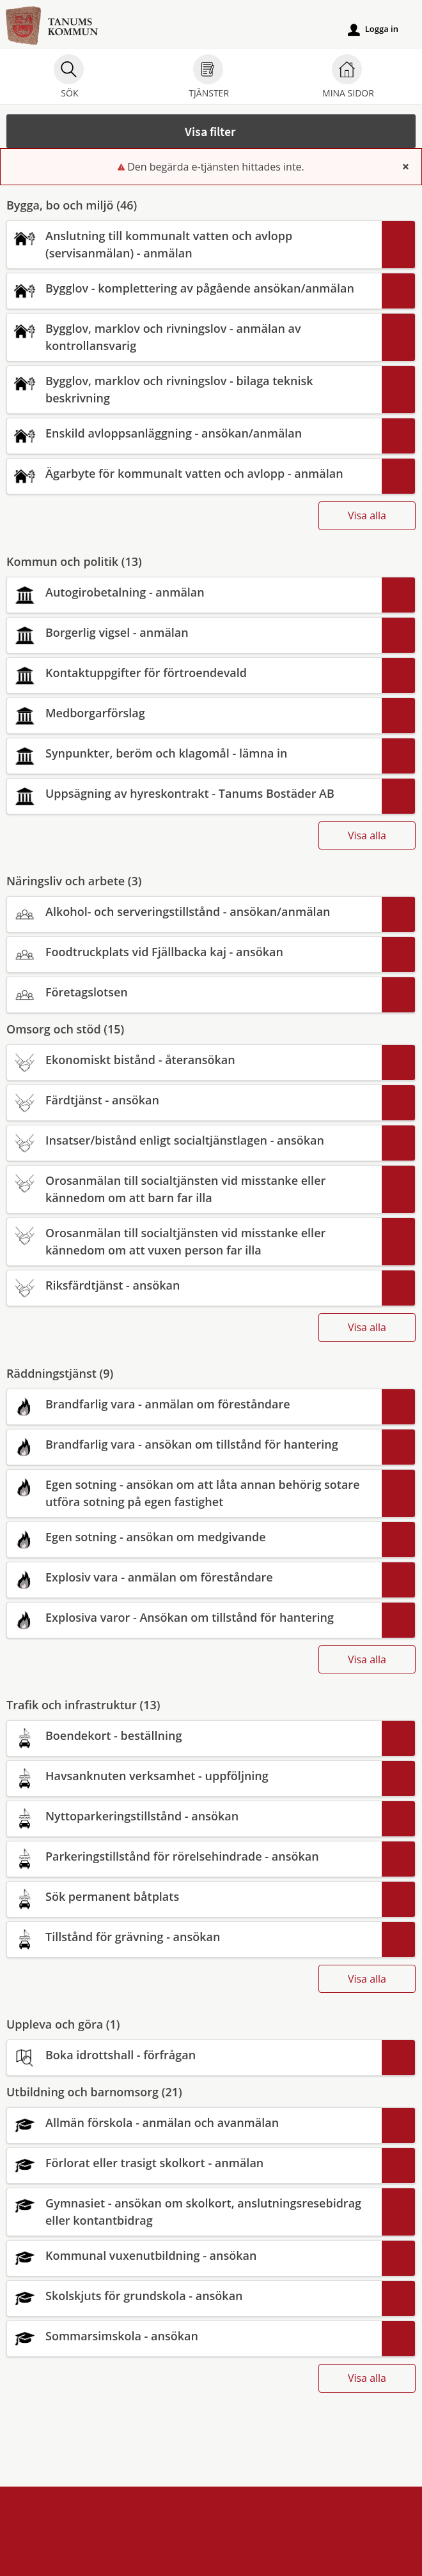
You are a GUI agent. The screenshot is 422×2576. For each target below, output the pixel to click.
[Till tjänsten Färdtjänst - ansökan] (193, 1100)
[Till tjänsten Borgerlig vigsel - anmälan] (193, 632)
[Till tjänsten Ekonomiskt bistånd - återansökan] (193, 1060)
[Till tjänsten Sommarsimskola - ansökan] (193, 2336)
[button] (211, 131)
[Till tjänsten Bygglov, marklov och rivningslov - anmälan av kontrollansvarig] (193, 337)
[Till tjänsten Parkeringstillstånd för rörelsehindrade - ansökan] (193, 1856)
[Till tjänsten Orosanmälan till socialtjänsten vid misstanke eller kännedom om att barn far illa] (193, 1189)
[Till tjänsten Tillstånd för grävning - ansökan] (193, 1937)
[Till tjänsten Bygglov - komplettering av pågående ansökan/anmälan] (193, 288)
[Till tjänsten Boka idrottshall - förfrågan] (193, 2055)
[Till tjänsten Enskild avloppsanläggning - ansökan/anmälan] (193, 433)
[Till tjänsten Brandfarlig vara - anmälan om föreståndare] (193, 1404)
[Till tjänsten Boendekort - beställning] (193, 1735)
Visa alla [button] (367, 515)
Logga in (373, 29)
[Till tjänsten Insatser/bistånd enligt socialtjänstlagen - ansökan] (193, 1140)
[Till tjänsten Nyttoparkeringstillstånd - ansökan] (193, 1816)
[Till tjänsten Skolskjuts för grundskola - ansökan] (193, 2296)
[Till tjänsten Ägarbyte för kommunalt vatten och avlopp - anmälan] (193, 473)
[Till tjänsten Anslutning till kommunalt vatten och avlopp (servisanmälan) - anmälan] (193, 244)
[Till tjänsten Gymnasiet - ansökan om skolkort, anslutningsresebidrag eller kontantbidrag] (193, 2212)
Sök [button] (69, 78)
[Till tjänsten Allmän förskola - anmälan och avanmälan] (193, 2122)
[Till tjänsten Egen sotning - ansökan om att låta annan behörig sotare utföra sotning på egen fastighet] (193, 1493)
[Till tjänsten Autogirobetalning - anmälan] (193, 592)
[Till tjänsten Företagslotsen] (193, 992)
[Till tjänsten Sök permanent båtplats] (193, 1896)
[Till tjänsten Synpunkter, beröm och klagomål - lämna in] (193, 753)
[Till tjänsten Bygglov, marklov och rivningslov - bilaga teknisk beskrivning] (193, 389)
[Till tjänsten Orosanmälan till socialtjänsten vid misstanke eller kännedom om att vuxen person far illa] (193, 1241)
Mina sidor (348, 78)
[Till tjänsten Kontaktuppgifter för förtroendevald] (193, 673)
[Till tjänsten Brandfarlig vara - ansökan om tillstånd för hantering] (193, 1444)
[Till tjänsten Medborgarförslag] (193, 713)
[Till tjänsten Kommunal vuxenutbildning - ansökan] (193, 2255)
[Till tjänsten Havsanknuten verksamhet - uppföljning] (193, 1776)
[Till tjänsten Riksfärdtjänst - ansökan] (193, 1285)
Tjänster (209, 78)
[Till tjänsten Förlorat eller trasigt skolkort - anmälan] (193, 2163)
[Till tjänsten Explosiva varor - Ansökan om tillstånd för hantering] (193, 1617)
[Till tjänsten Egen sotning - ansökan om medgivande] (193, 1537)
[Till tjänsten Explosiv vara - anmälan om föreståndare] (193, 1577)
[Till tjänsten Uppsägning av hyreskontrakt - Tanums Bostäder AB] (193, 793)
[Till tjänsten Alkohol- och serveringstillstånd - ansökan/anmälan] (193, 911)
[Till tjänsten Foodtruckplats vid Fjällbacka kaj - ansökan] (193, 952)
